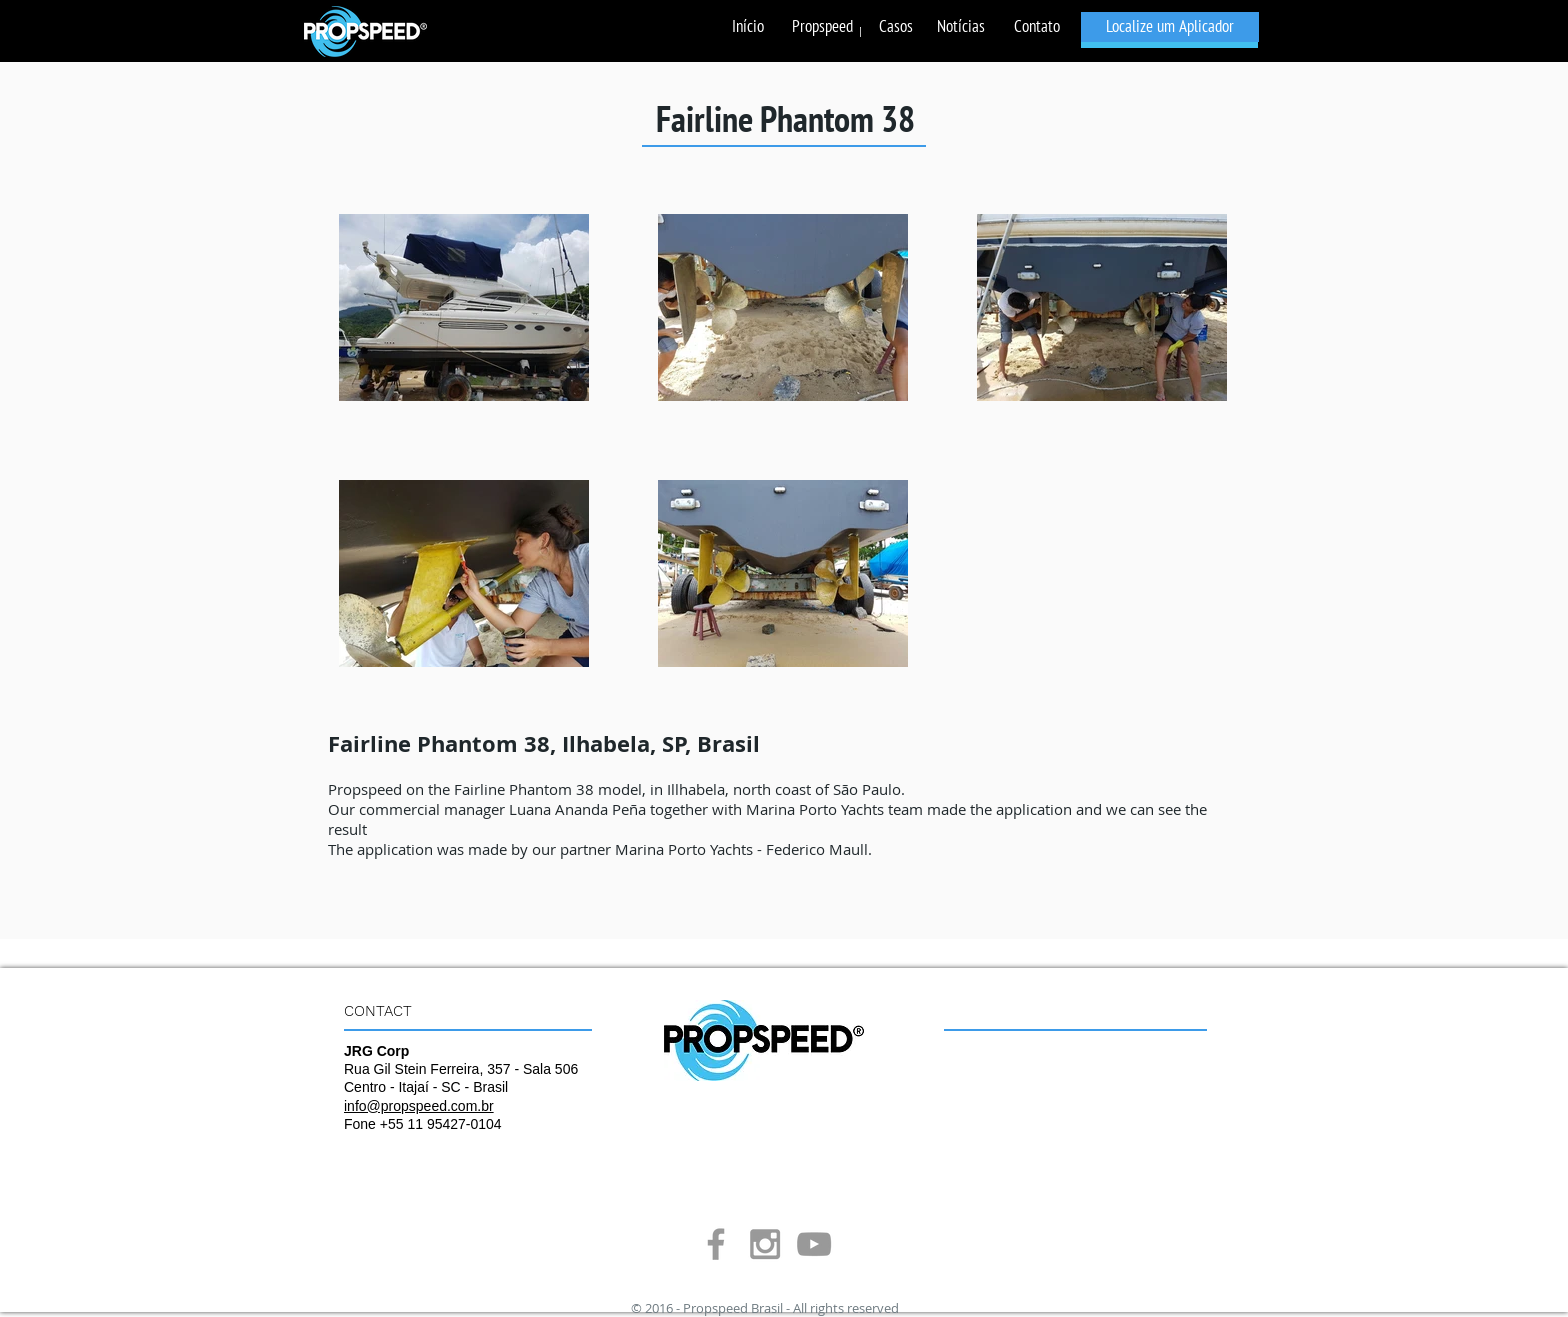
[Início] (747, 27)
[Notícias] (960, 27)
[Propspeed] (822, 27)
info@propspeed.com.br (419, 1106)
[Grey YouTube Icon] (814, 1244)
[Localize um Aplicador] (1170, 27)
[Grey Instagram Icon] (765, 1244)
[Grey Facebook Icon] (716, 1244)
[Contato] (1036, 27)
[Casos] (895, 27)
